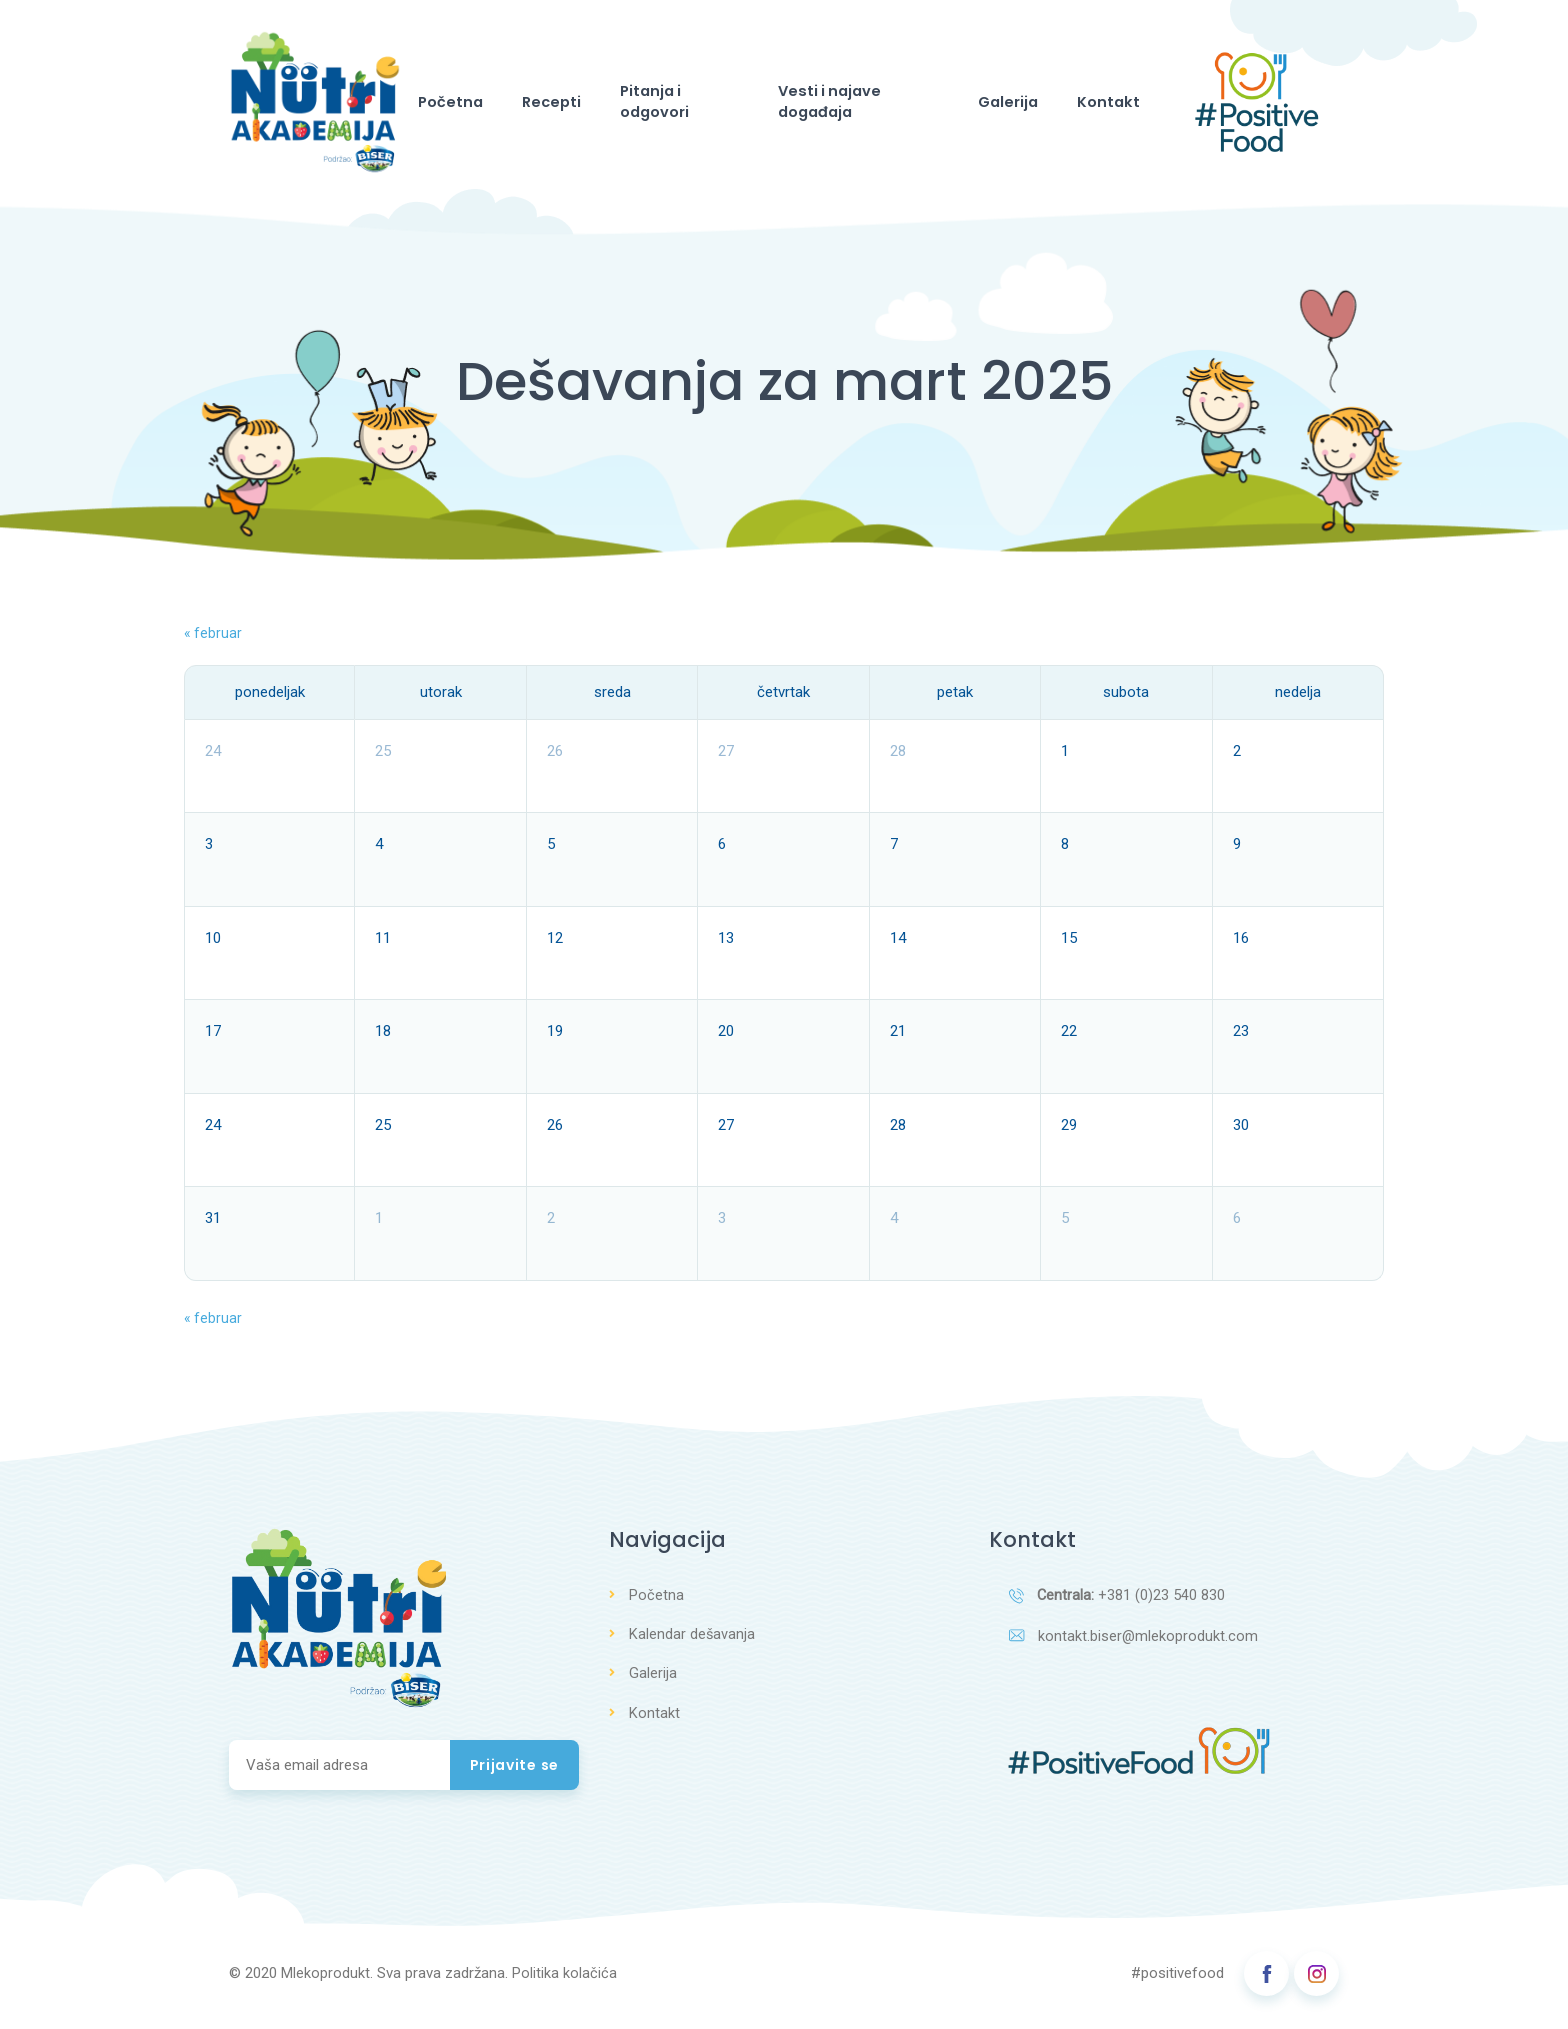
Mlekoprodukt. (327, 1981)
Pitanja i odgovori (678, 104)
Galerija (1010, 104)
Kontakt (1094, 104)
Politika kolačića (564, 1981)
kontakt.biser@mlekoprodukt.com (1134, 1644)
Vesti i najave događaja (863, 104)
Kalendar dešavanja (692, 1640)
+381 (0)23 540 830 (1117, 1602)
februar (213, 639)
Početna (472, 104)
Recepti (557, 104)
